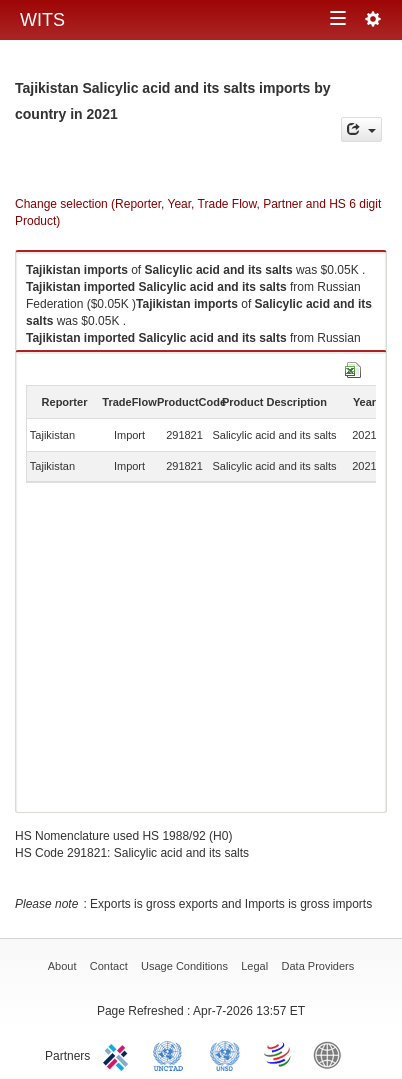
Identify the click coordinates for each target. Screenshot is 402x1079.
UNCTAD (172, 1054)
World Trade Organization (279, 1054)
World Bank (332, 1054)
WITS (42, 20)
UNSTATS (225, 1054)
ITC (119, 1054)
